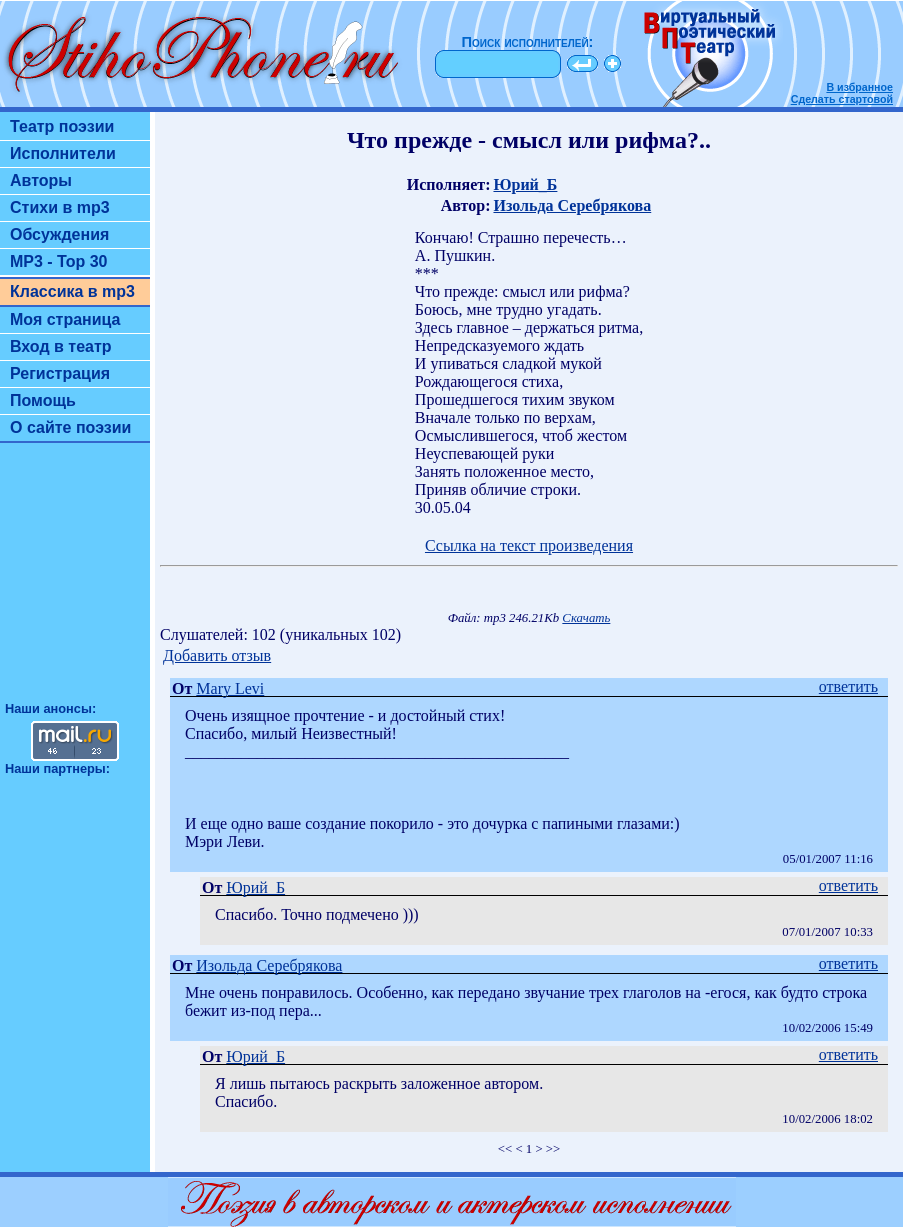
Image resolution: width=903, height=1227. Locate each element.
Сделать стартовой (842, 99)
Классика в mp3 (72, 291)
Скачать (586, 618)
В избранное (859, 87)
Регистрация (60, 373)
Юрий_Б (525, 184)
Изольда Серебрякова (572, 205)
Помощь (43, 400)
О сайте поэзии (70, 427)
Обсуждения (59, 234)
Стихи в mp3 (60, 207)
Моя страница (65, 319)
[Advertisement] (75, 581)
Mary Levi (230, 688)
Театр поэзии (62, 126)
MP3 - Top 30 (59, 261)
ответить (848, 686)
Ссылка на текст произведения (529, 545)
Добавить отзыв (217, 655)
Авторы (41, 180)
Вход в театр (61, 346)
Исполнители (63, 153)
